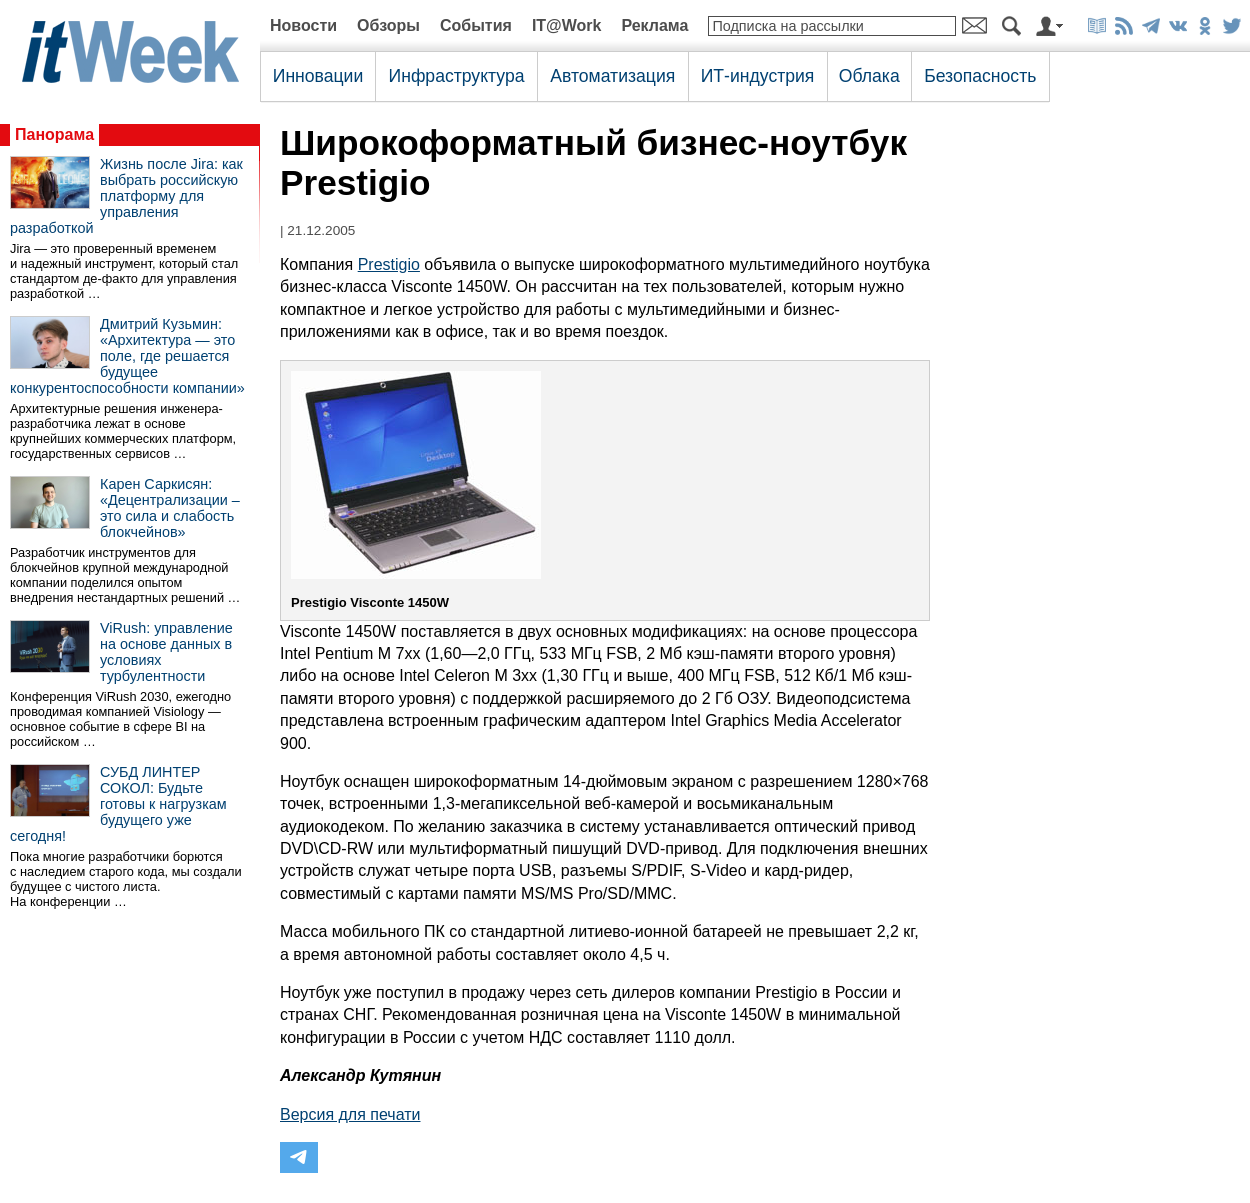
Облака (869, 76)
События (476, 25)
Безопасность (980, 76)
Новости (303, 25)
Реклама (654, 25)
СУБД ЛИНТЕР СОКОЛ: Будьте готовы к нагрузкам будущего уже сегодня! (118, 804)
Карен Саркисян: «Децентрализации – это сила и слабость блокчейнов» (170, 508)
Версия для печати (350, 1114)
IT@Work (567, 25)
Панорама (54, 134)
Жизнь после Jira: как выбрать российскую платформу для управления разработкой (126, 196)
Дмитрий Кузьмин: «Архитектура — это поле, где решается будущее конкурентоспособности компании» (127, 356)
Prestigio (389, 264)
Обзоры (388, 25)
